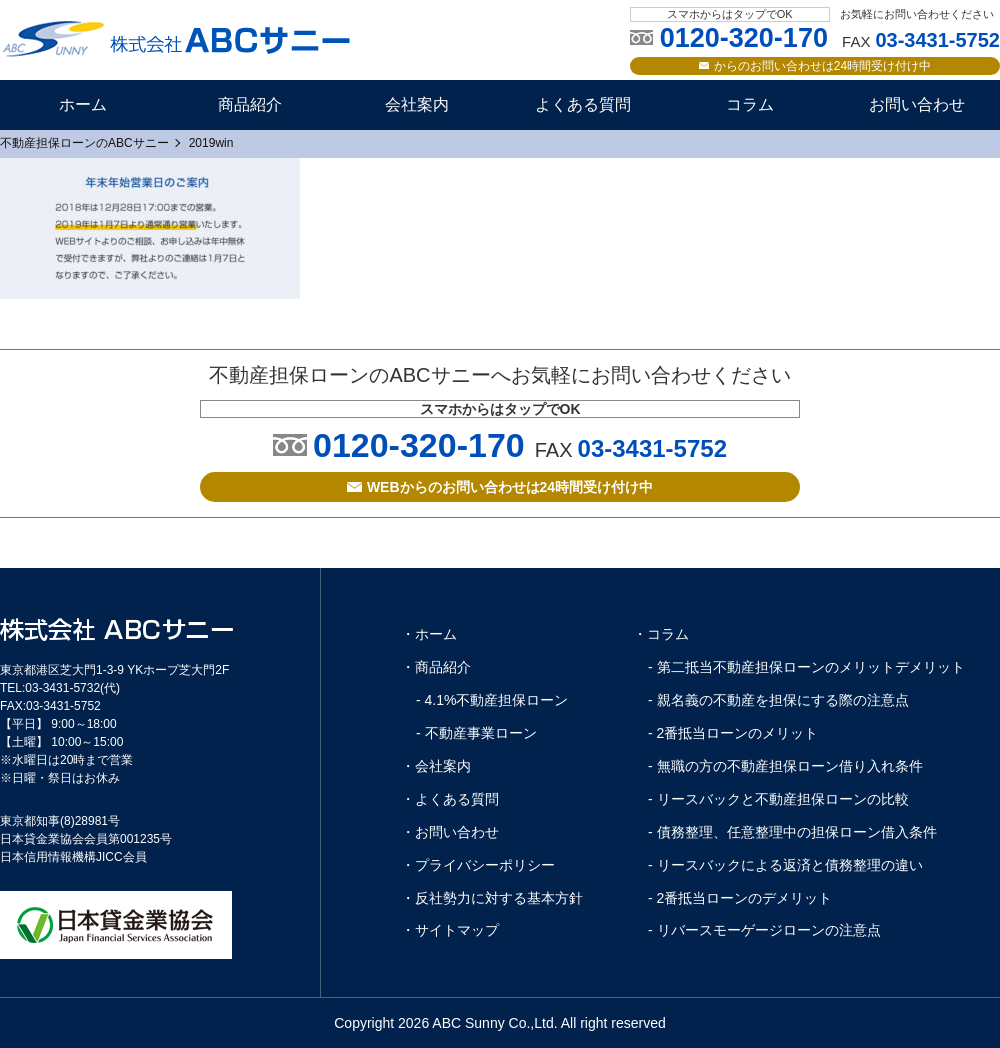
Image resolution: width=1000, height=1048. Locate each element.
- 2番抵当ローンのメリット (733, 733)
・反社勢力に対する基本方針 (492, 898)
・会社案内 (436, 766)
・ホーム (429, 634)
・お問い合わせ (450, 832)
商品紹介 (250, 104)
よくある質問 (583, 104)
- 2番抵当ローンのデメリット (740, 898)
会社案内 (417, 104)
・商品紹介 (436, 667)
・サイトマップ (450, 930)
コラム (750, 104)
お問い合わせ (917, 104)
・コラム (661, 634)
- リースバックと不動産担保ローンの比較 (778, 799)
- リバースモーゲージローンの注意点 (764, 930)
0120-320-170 (419, 445)
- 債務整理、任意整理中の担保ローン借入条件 (792, 832)
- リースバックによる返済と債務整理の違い (785, 865)
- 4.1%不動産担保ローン (492, 700)
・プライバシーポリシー (478, 865)
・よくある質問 (450, 799)
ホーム (83, 104)
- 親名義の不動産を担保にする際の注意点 (778, 700)
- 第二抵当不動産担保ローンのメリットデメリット (806, 667)
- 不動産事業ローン (476, 733)
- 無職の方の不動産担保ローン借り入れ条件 (785, 766)
